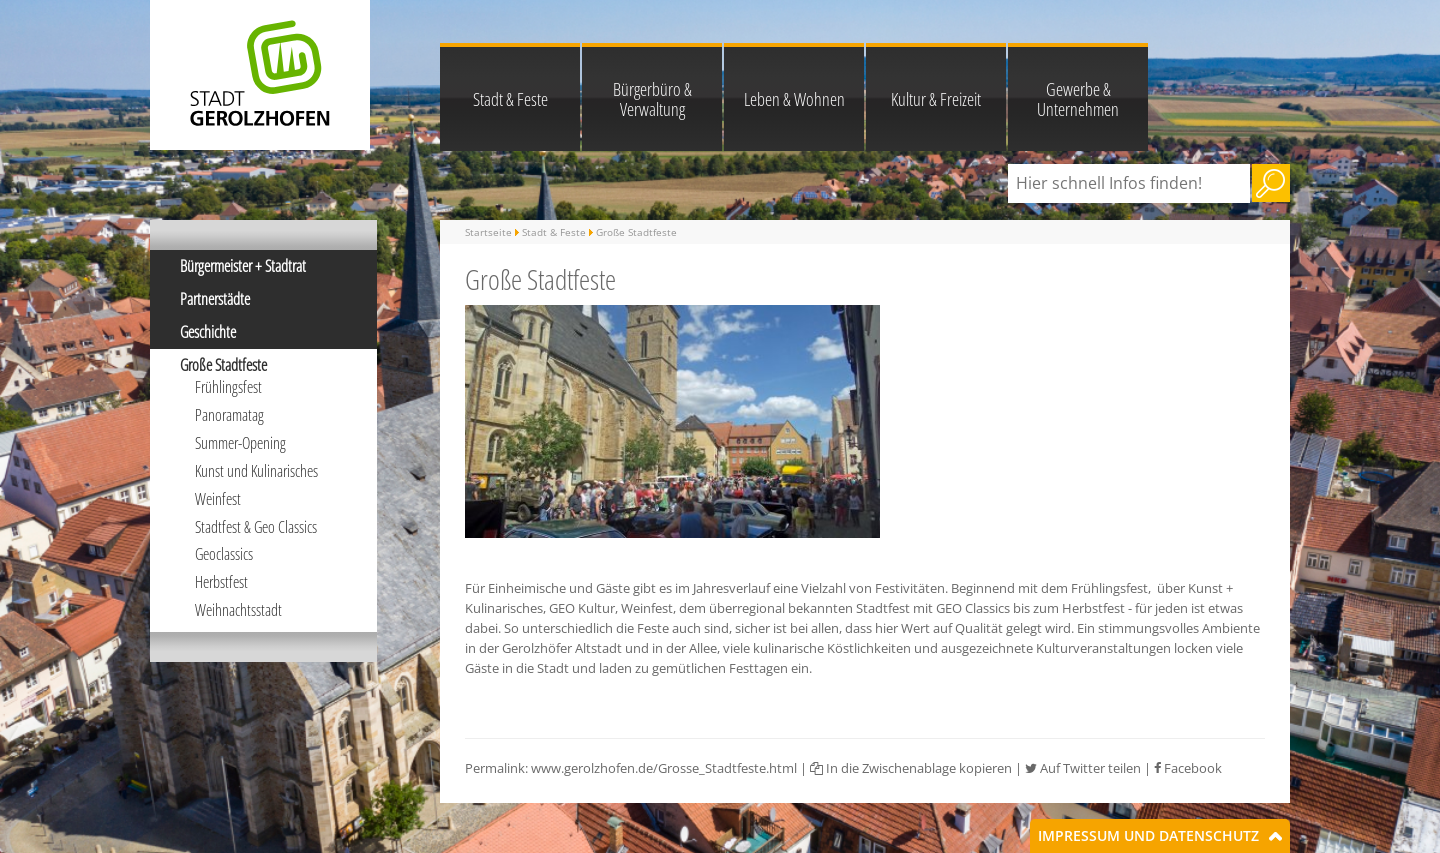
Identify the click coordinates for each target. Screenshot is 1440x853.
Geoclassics (224, 554)
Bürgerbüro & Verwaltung (652, 99)
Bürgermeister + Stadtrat (243, 266)
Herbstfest (221, 582)
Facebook (1188, 768)
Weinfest (218, 499)
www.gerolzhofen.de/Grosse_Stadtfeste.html (664, 768)
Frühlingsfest (228, 387)
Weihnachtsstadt (238, 610)
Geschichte (208, 332)
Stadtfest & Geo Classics (256, 527)
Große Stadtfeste (223, 365)
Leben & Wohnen (794, 99)
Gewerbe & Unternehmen (1078, 99)
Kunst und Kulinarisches (256, 471)
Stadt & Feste (510, 99)
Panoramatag (229, 415)
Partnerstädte (215, 299)
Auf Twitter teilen (1083, 768)
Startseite (488, 232)
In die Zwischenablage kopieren (911, 768)
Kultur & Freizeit (936, 99)
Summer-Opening (240, 443)
